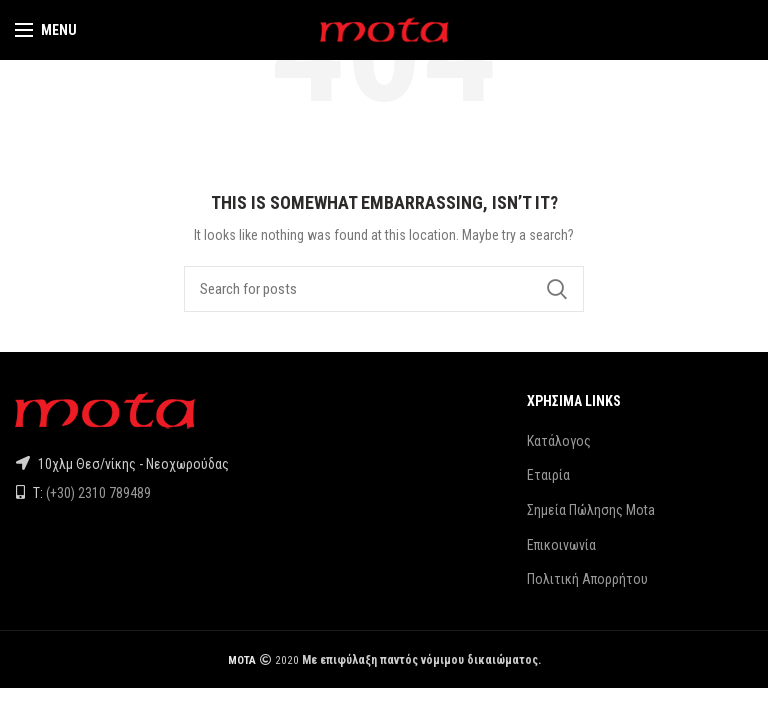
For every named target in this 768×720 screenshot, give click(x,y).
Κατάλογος (559, 441)
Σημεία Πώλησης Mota (591, 510)
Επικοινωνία (561, 545)
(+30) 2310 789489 (98, 493)
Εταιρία (548, 475)
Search (557, 289)
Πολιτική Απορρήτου (587, 579)
